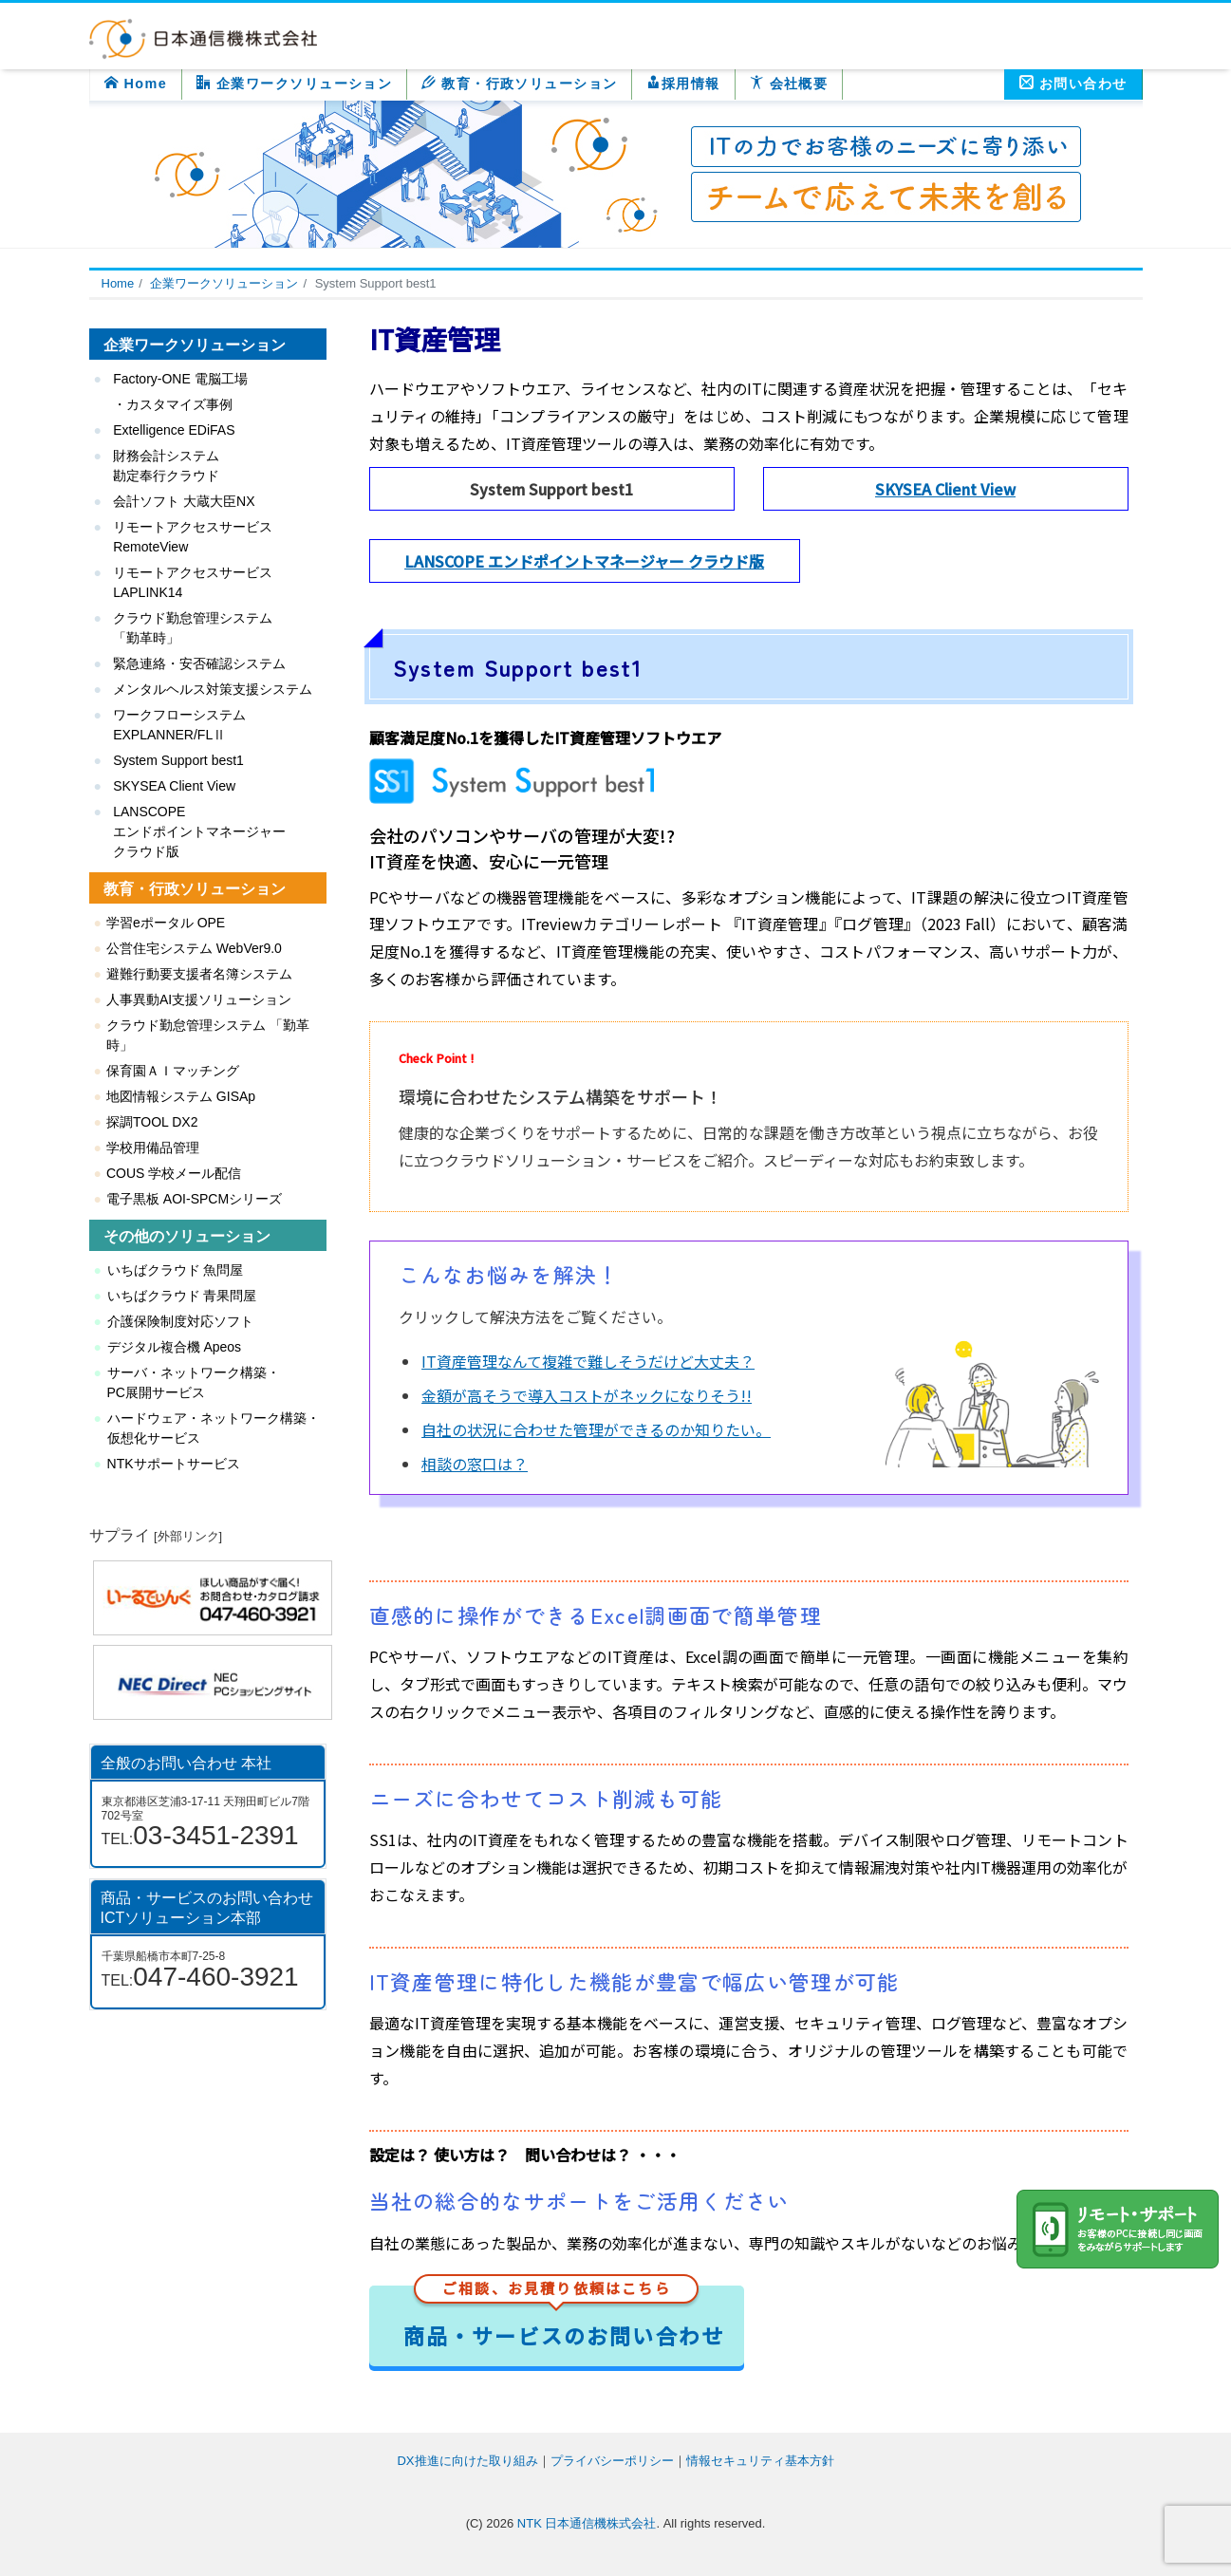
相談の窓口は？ (474, 1463)
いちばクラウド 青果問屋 (182, 1295)
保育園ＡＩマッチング (172, 1070)
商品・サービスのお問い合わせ (564, 2318)
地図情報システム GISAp (180, 1096)
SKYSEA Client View (945, 488)
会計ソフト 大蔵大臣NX (183, 501)
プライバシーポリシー (612, 2461)
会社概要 (789, 83)
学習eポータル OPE (165, 922)
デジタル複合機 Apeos (174, 1346)
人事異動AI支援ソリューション (198, 999)
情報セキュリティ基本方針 (760, 2461)
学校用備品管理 (152, 1147)
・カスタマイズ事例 (173, 404)
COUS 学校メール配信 (173, 1173)
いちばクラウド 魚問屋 (175, 1270)
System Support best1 (178, 760)
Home (136, 83)
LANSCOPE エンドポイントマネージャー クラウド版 (584, 561)
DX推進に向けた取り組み (467, 2461)
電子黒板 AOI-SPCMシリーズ (194, 1198)
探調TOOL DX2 (151, 1121)
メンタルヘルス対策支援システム (212, 689)
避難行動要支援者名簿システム (199, 973)
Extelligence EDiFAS (173, 430)
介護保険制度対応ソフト (180, 1321)
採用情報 (682, 83)
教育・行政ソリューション (519, 83)
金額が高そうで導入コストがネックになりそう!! (586, 1395)
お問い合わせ (1073, 83)
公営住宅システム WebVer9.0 (194, 948)
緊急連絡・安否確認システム (199, 663)
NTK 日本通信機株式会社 (587, 2523)
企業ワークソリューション (294, 83)
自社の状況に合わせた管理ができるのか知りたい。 (596, 1429)
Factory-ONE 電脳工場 (180, 378)
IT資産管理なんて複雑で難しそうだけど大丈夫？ (588, 1361)
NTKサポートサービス (173, 1463)
